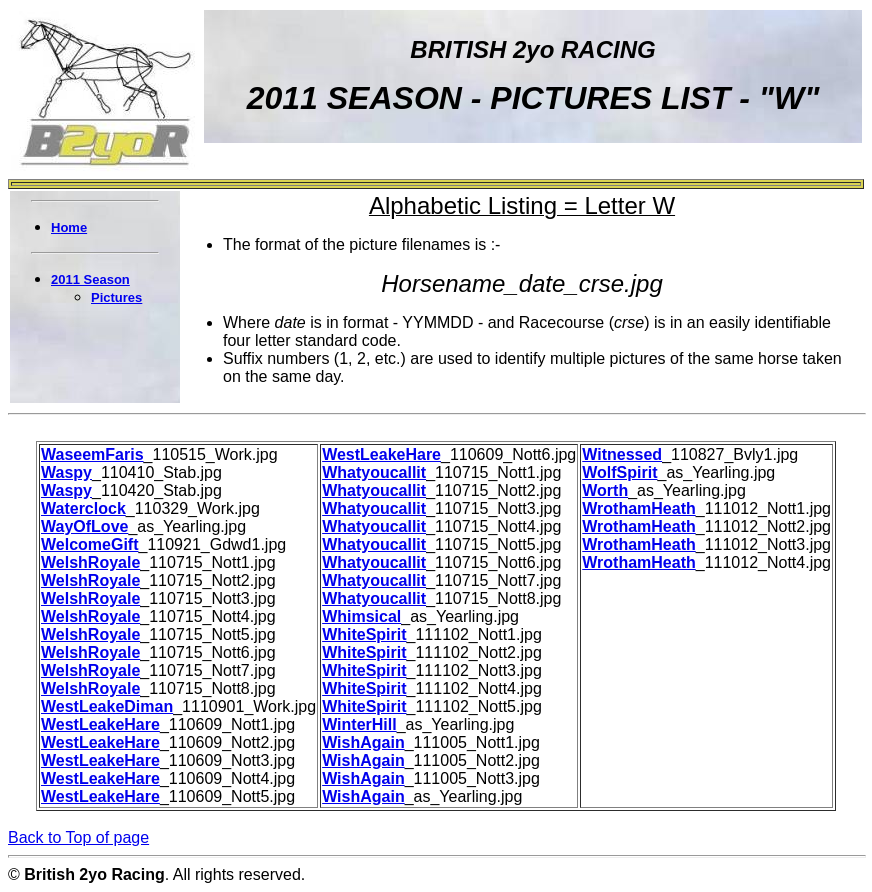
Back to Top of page (78, 837)
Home (69, 227)
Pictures (116, 297)
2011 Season (90, 279)
